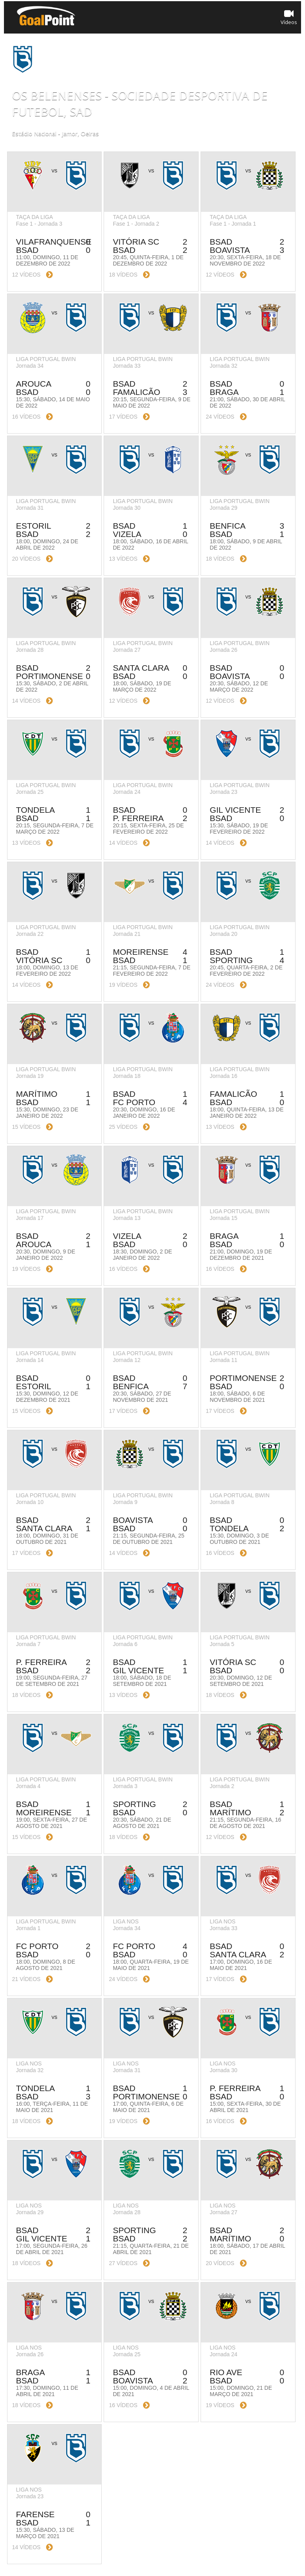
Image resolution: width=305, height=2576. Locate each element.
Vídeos (289, 17)
